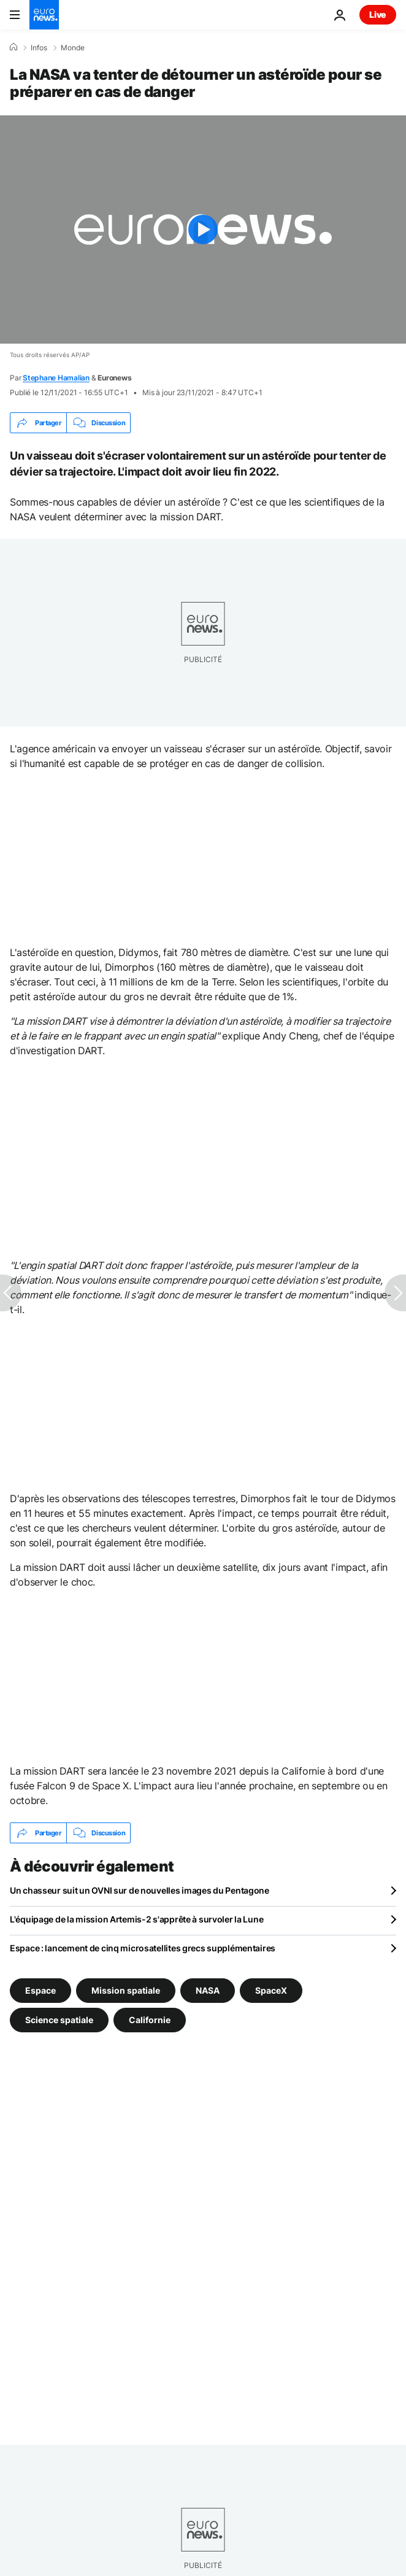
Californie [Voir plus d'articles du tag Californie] (149, 2020)
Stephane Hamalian (56, 377)
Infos (39, 48)
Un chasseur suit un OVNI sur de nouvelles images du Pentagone (139, 1890)
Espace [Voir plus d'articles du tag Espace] (40, 1990)
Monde (73, 48)
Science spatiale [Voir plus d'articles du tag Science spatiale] (59, 2020)
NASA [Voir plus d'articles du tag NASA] (208, 1990)
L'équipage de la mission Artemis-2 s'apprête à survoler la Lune (136, 1919)
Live (377, 14)
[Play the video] (203, 229)
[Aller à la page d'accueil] (44, 14)
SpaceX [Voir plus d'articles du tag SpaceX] (271, 1990)
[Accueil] (13, 47)
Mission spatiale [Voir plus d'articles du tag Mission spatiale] (125, 1990)
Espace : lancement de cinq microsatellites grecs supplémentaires (142, 1948)
